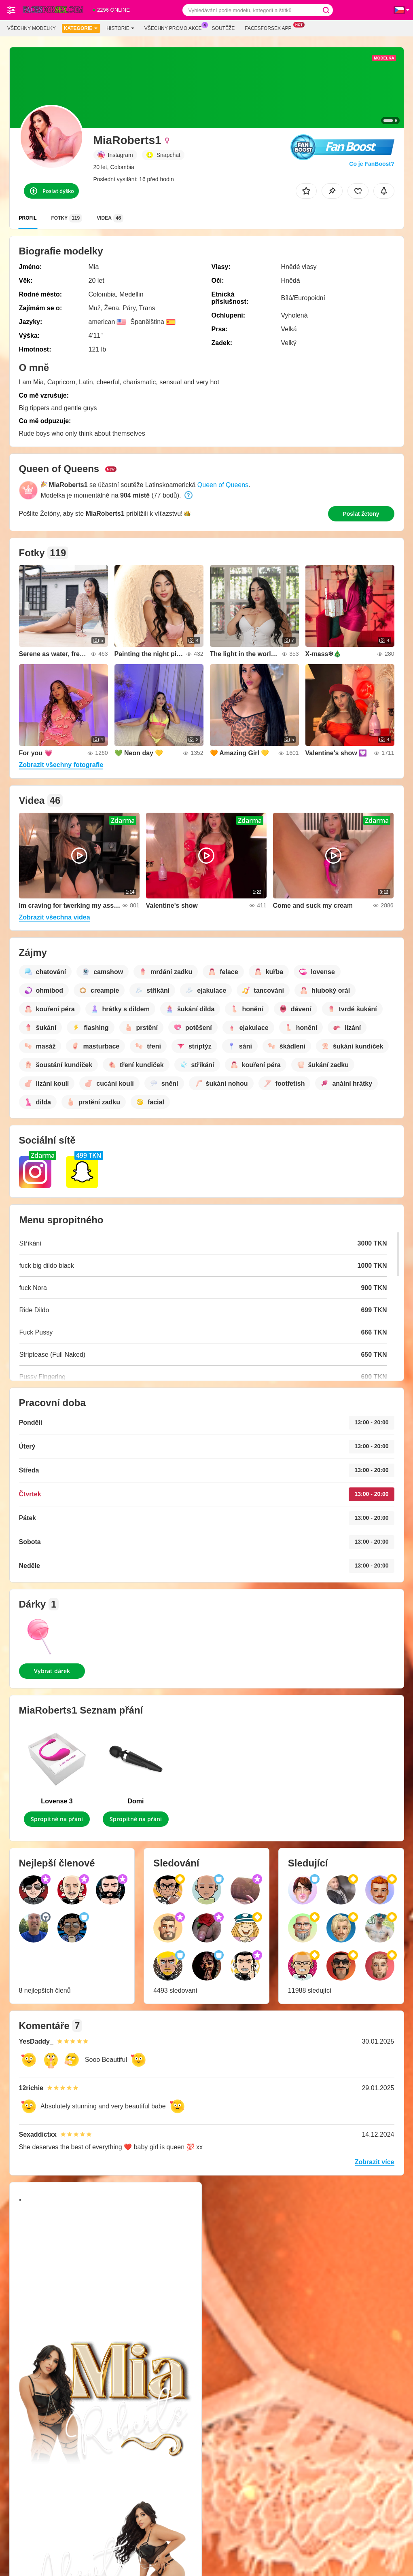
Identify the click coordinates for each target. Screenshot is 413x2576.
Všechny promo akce (175, 27)
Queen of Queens (222, 484)
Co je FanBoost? (371, 164)
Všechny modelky (31, 28)
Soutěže (223, 28)
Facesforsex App (270, 27)
